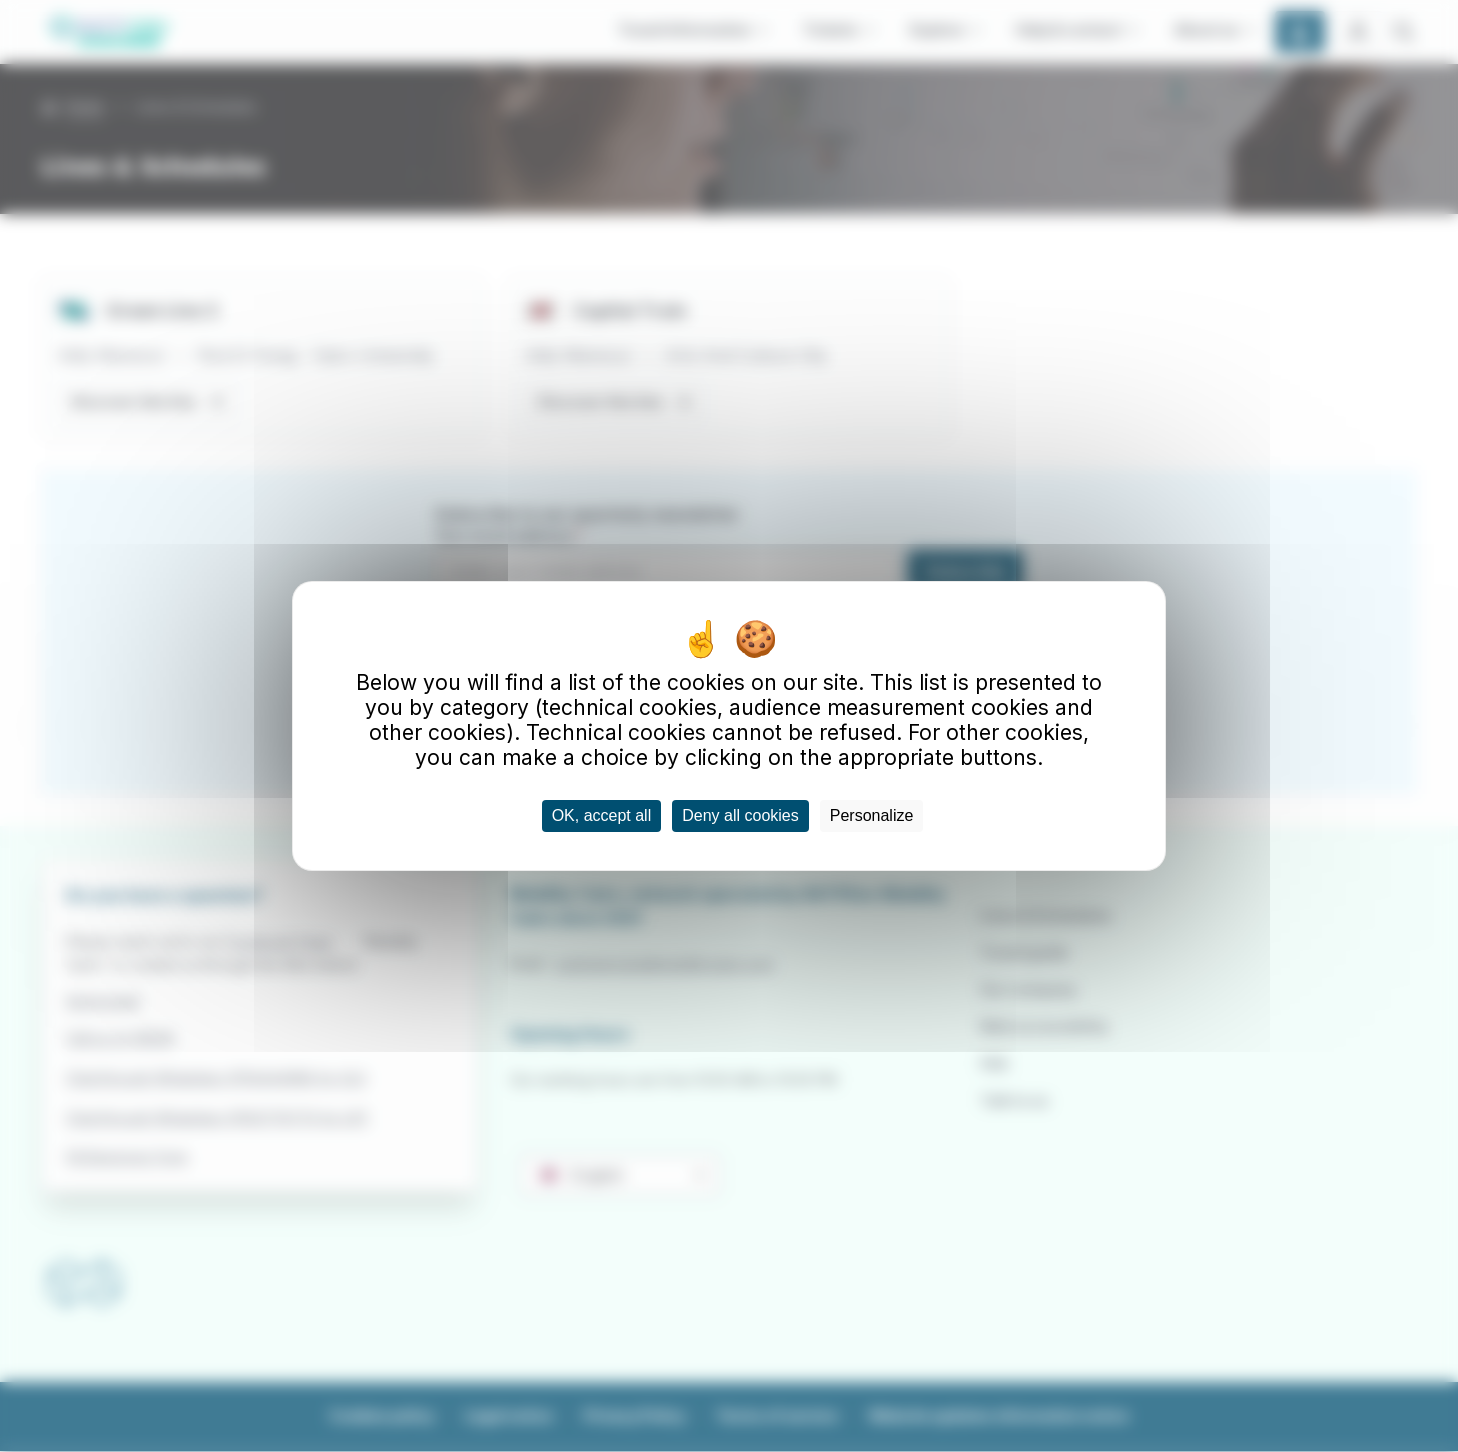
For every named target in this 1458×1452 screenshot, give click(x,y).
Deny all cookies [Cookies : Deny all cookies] (740, 815)
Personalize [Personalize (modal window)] (872, 815)
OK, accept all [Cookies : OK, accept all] (602, 815)
